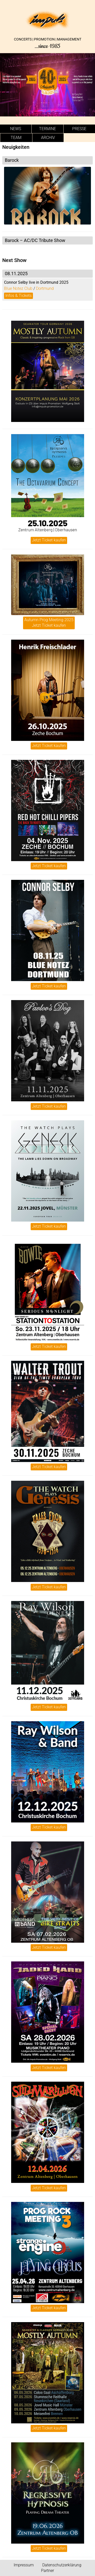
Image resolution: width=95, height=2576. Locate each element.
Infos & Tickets (18, 295)
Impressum (24, 2565)
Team (16, 137)
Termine (47, 128)
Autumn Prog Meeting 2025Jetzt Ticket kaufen (48, 622)
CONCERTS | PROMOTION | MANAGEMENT (47, 40)
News (15, 128)
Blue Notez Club (18, 288)
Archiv (48, 137)
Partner (47, 2570)
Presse (79, 128)
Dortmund (45, 288)
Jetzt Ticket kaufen (49, 540)
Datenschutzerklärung (61, 2565)
